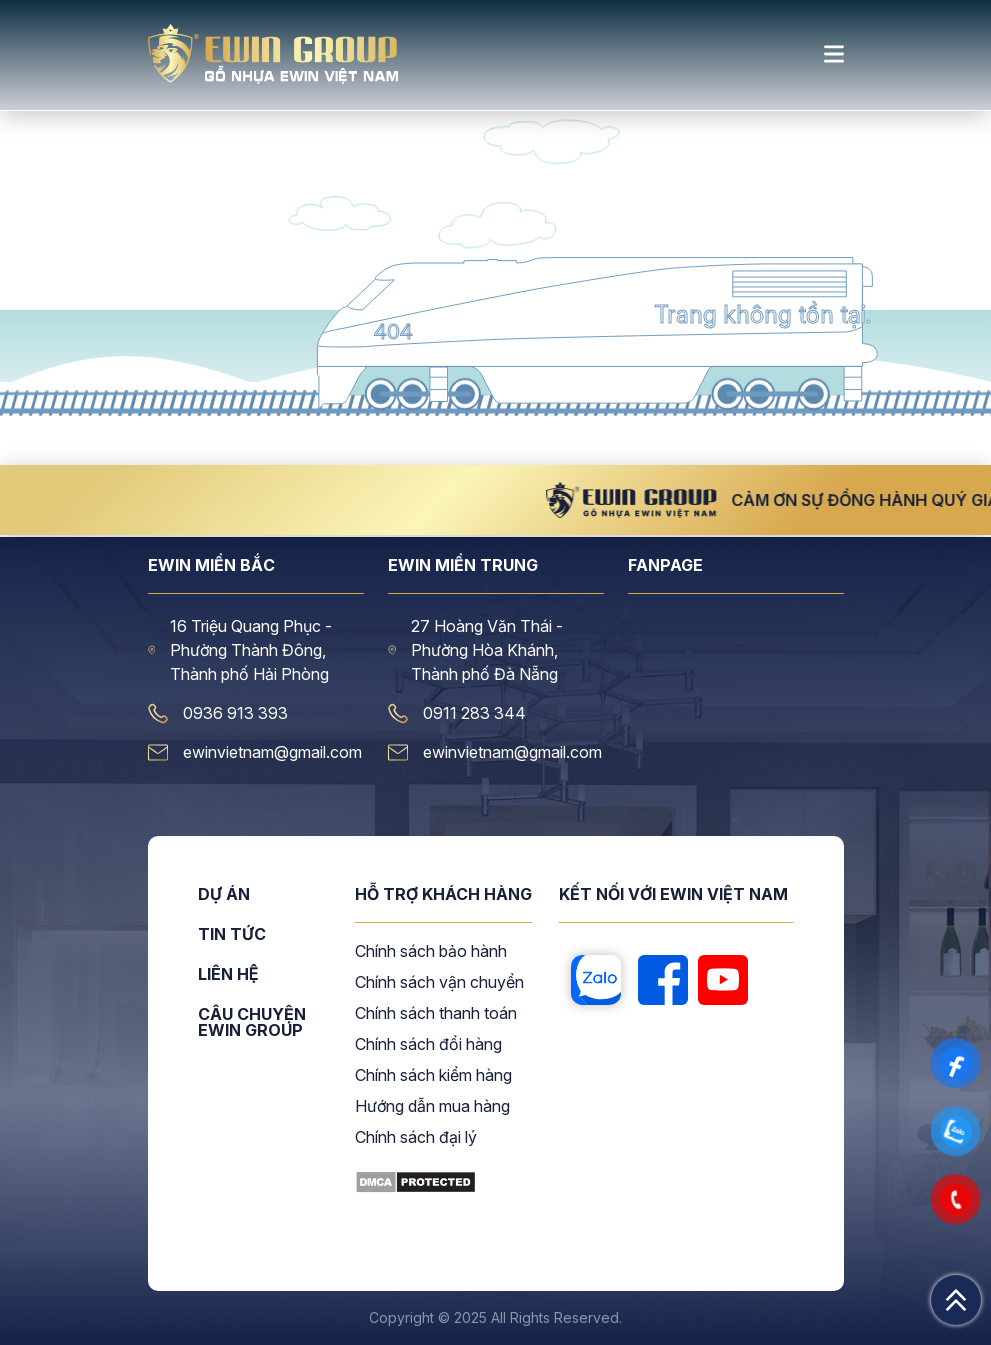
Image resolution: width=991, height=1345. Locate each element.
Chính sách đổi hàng (428, 1045)
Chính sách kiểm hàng (433, 1076)
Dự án (224, 895)
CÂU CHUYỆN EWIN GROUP (252, 1022)
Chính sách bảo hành (431, 952)
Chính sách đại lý (416, 1138)
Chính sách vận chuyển (439, 983)
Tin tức (232, 935)
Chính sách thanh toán (436, 1014)
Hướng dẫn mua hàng (432, 1107)
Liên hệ (228, 975)
